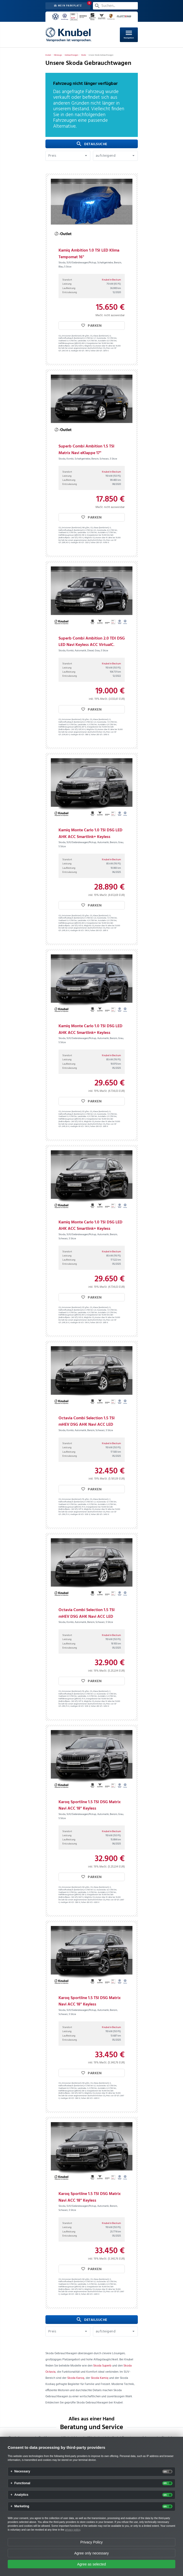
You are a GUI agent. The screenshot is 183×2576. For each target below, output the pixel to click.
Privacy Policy (91, 2542)
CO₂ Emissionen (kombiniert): (70, 336)
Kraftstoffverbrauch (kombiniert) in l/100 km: (76, 338)
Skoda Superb (102, 2365)
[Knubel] (48, 55)
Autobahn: (102, 341)
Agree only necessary (91, 2553)
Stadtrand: (63, 341)
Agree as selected (91, 2564)
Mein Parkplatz (68, 6)
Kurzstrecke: (102, 338)
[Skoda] (83, 55)
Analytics (21, 2495)
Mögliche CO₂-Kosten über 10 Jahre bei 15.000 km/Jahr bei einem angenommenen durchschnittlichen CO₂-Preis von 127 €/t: (90, 349)
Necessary (22, 2471)
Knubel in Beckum (111, 280)
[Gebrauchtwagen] (71, 55)
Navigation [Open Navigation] (129, 34)
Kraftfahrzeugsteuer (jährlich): (70, 343)
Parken (91, 326)
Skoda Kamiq (99, 2378)
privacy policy (72, 2529)
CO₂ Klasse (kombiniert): (99, 336)
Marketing (21, 2506)
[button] (67, 156)
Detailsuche (91, 144)
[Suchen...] (115, 5)
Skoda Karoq (75, 2378)
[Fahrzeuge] (58, 55)
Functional (22, 2483)
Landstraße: (82, 341)
